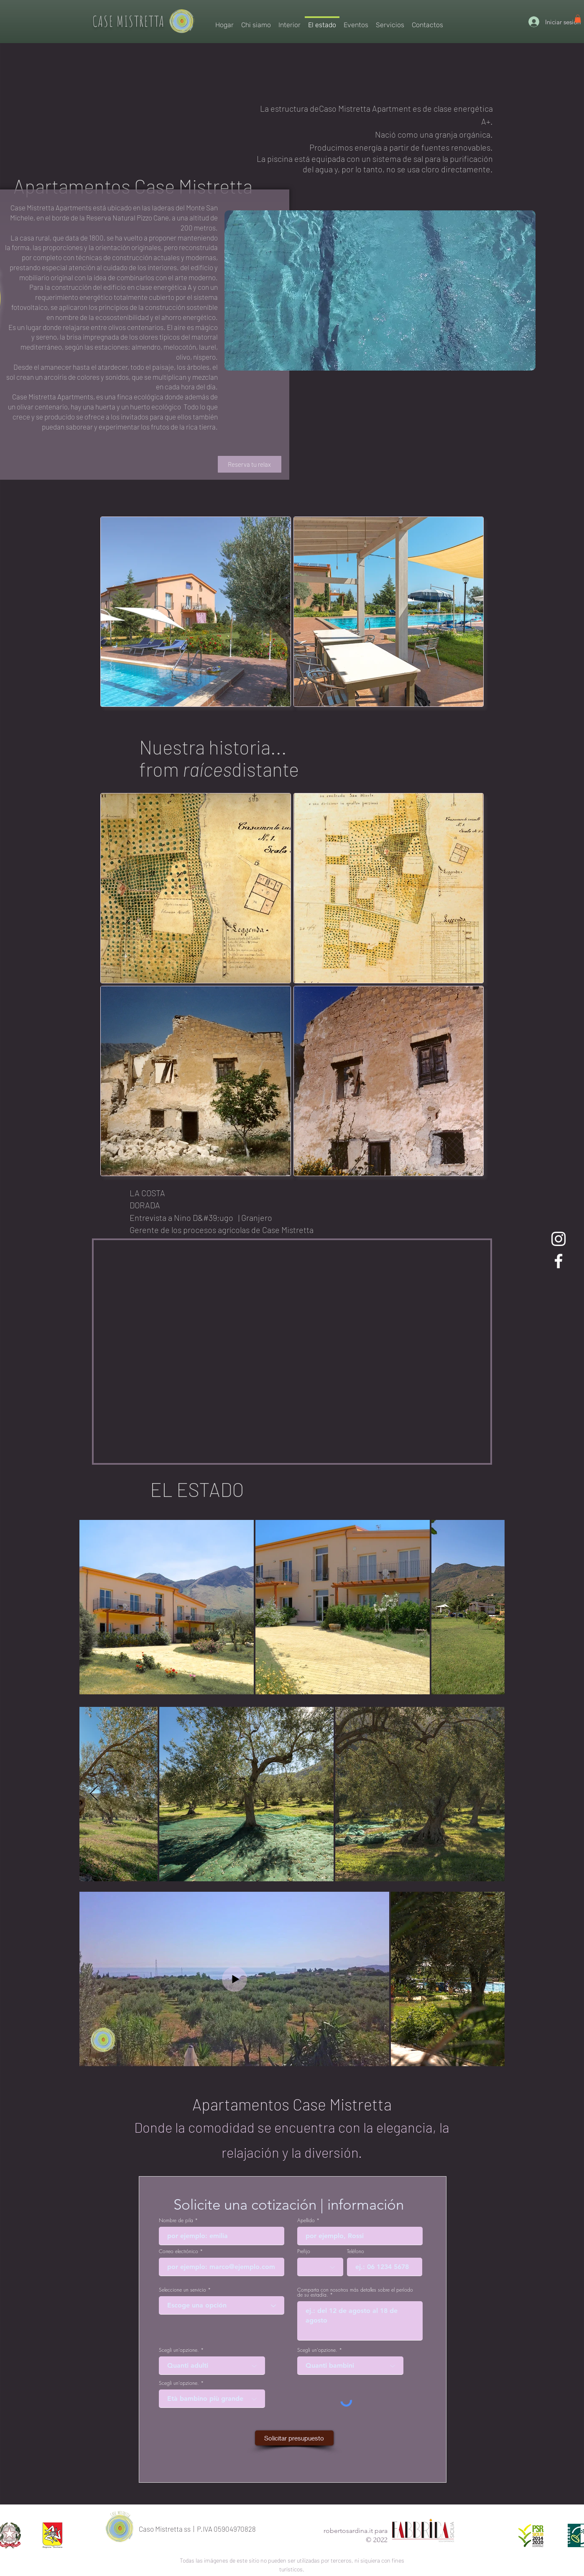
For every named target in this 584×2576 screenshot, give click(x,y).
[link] (577, 19)
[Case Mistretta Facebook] (558, 1261)
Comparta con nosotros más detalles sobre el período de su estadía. (355, 2292)
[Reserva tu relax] (249, 464)
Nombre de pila (176, 2220)
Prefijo (303, 2251)
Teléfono (355, 2251)
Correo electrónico (178, 2251)
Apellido (306, 2220)
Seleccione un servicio (182, 2289)
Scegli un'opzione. (179, 2350)
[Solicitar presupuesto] (294, 2438)
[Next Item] (94, 1794)
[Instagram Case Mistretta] (558, 1238)
